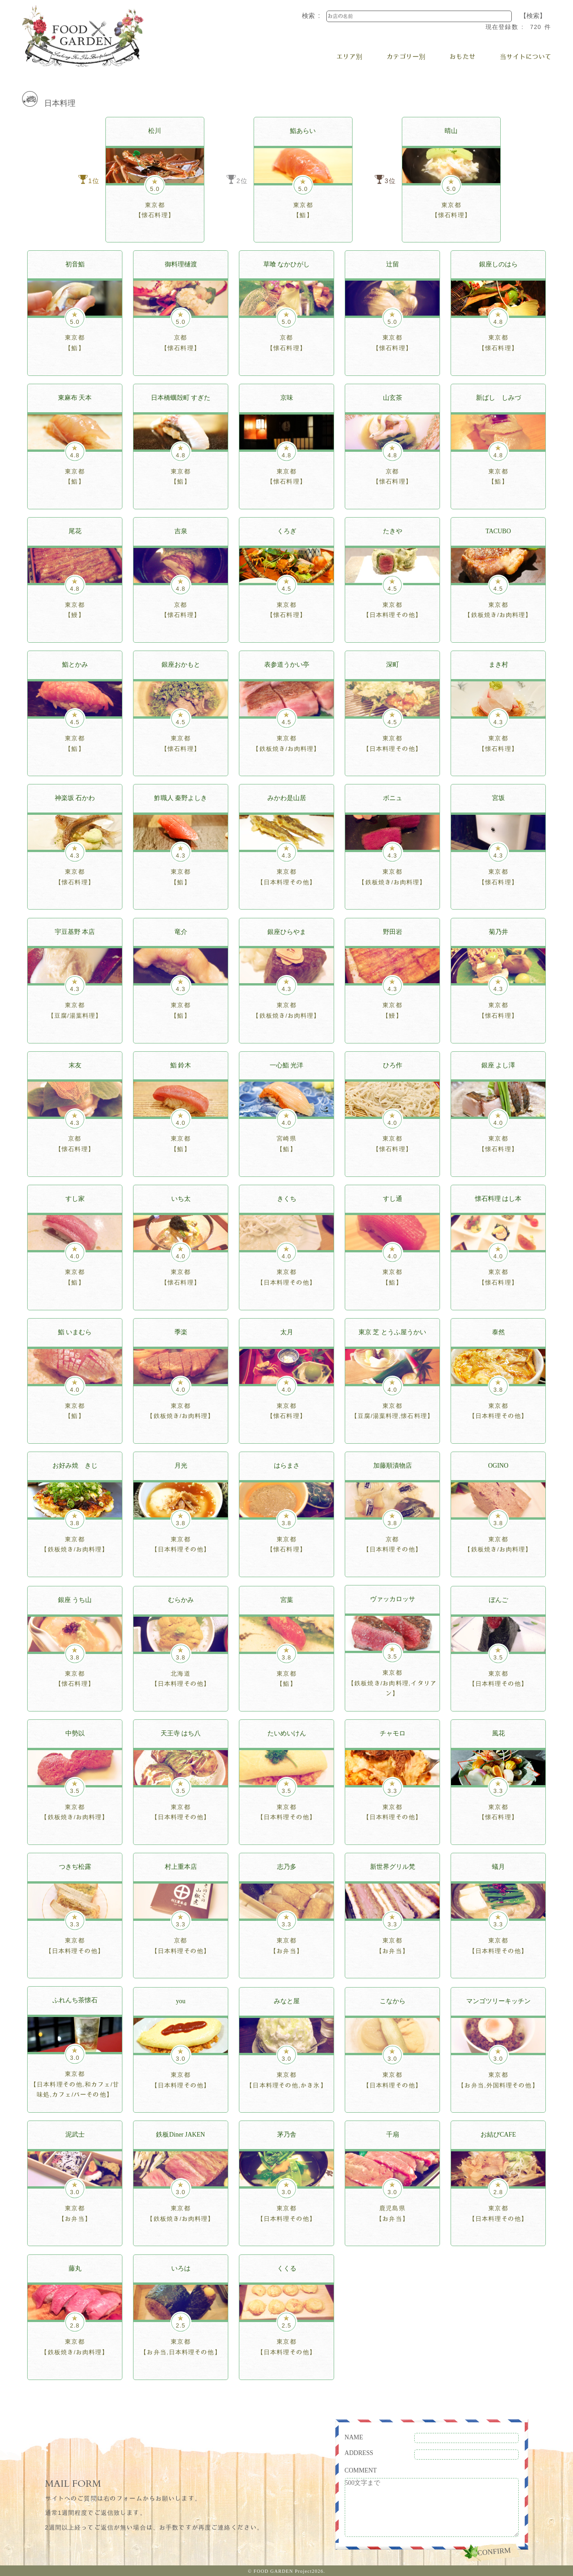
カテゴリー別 (406, 56)
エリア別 (349, 56)
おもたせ (462, 56)
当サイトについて (525, 56)
